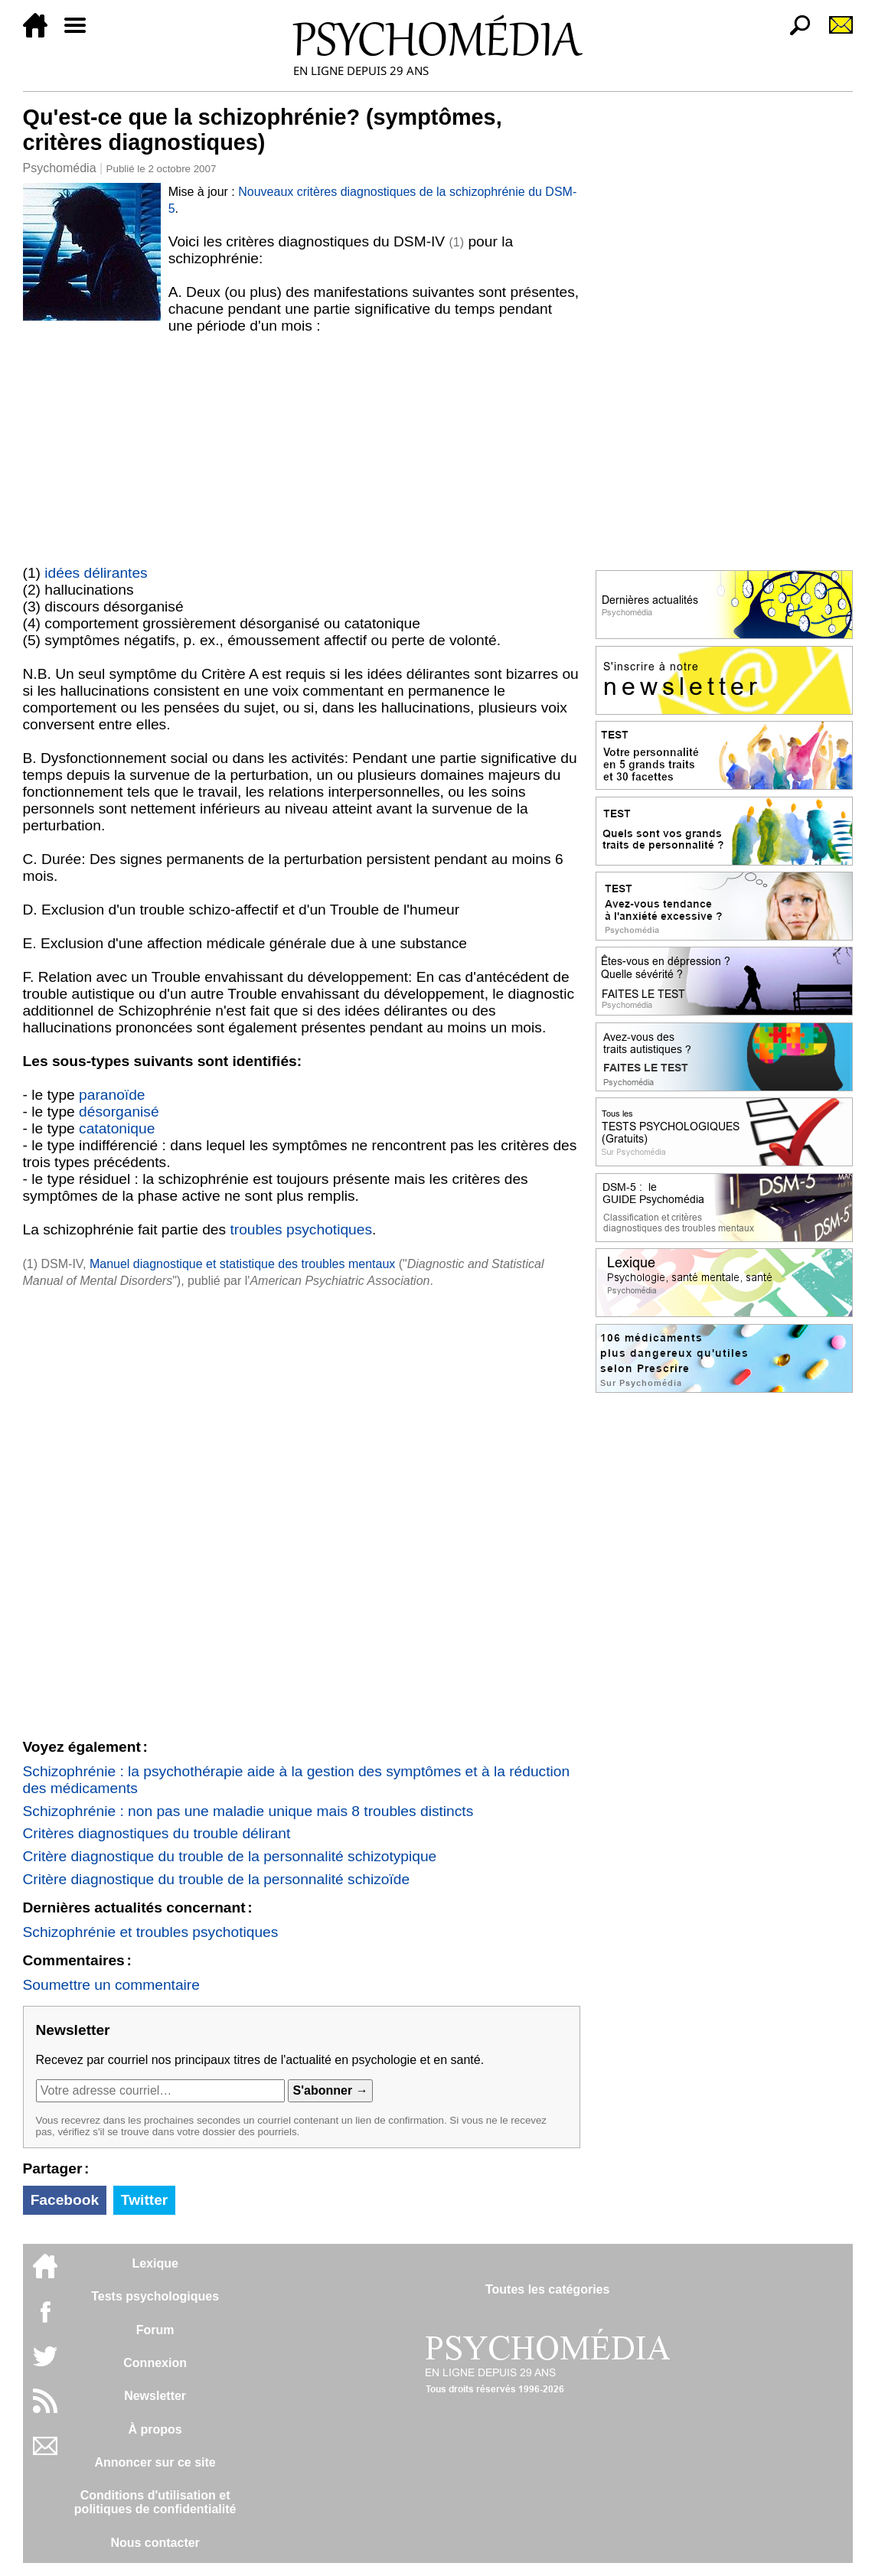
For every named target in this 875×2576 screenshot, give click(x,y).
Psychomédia (59, 167)
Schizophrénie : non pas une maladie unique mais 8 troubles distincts (248, 1811)
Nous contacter (154, 2542)
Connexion (155, 2362)
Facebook (65, 2200)
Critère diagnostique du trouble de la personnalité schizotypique (230, 1856)
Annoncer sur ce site (154, 2462)
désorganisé (119, 1112)
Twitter (144, 2200)
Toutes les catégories (547, 2289)
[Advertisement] (301, 449)
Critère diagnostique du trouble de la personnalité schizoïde (216, 1879)
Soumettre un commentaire (111, 1985)
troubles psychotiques (301, 1229)
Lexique (155, 2263)
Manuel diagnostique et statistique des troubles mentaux (242, 1263)
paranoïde (112, 1095)
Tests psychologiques (155, 2296)
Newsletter (155, 2395)
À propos (155, 2429)
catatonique (117, 1128)
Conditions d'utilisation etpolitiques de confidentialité (155, 2502)
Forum (155, 2329)
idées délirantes (95, 573)
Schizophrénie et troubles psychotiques (151, 1932)
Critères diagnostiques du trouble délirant (157, 1833)
